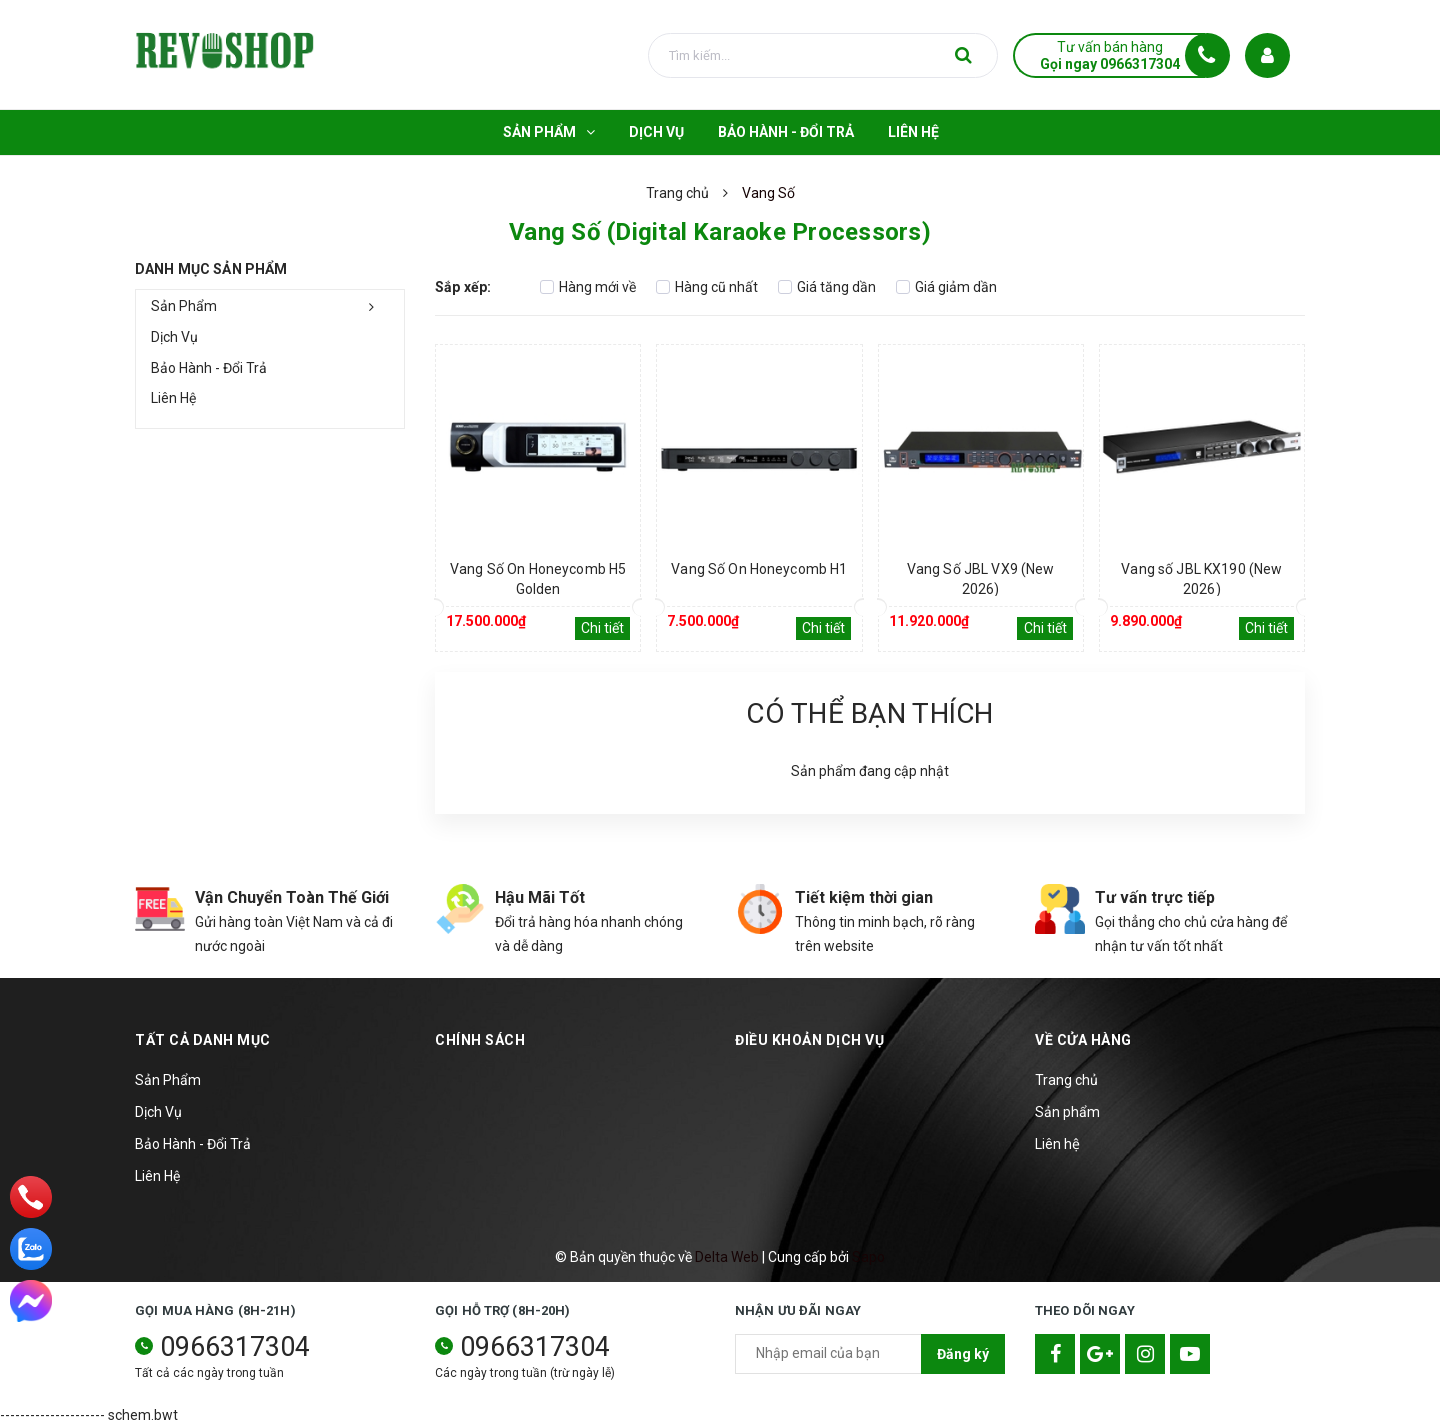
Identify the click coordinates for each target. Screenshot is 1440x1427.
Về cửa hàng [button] (1083, 1040)
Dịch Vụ (174, 337)
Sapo (868, 1257)
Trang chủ (1066, 1080)
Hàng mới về (588, 287)
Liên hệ (1057, 1144)
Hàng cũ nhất (707, 287)
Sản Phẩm (184, 306)
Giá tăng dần (827, 287)
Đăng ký (963, 1354)
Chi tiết (602, 628)
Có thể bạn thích (869, 713)
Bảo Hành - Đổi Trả (209, 368)
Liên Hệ (173, 398)
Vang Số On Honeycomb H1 (759, 569)
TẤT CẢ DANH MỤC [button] (203, 1040)
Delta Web (727, 1257)
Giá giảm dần (946, 287)
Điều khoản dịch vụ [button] (809, 1040)
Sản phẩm (1067, 1112)
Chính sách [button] (480, 1040)
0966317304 (235, 1347)
